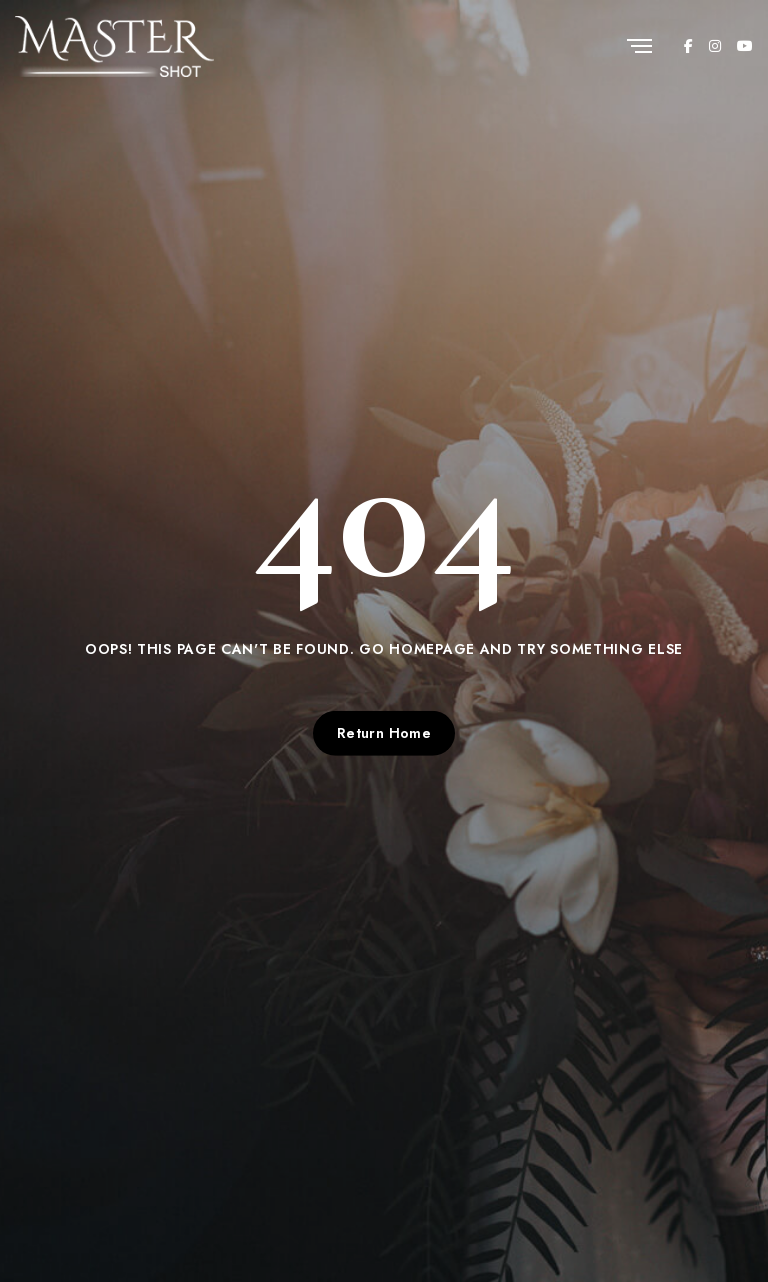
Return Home (384, 733)
